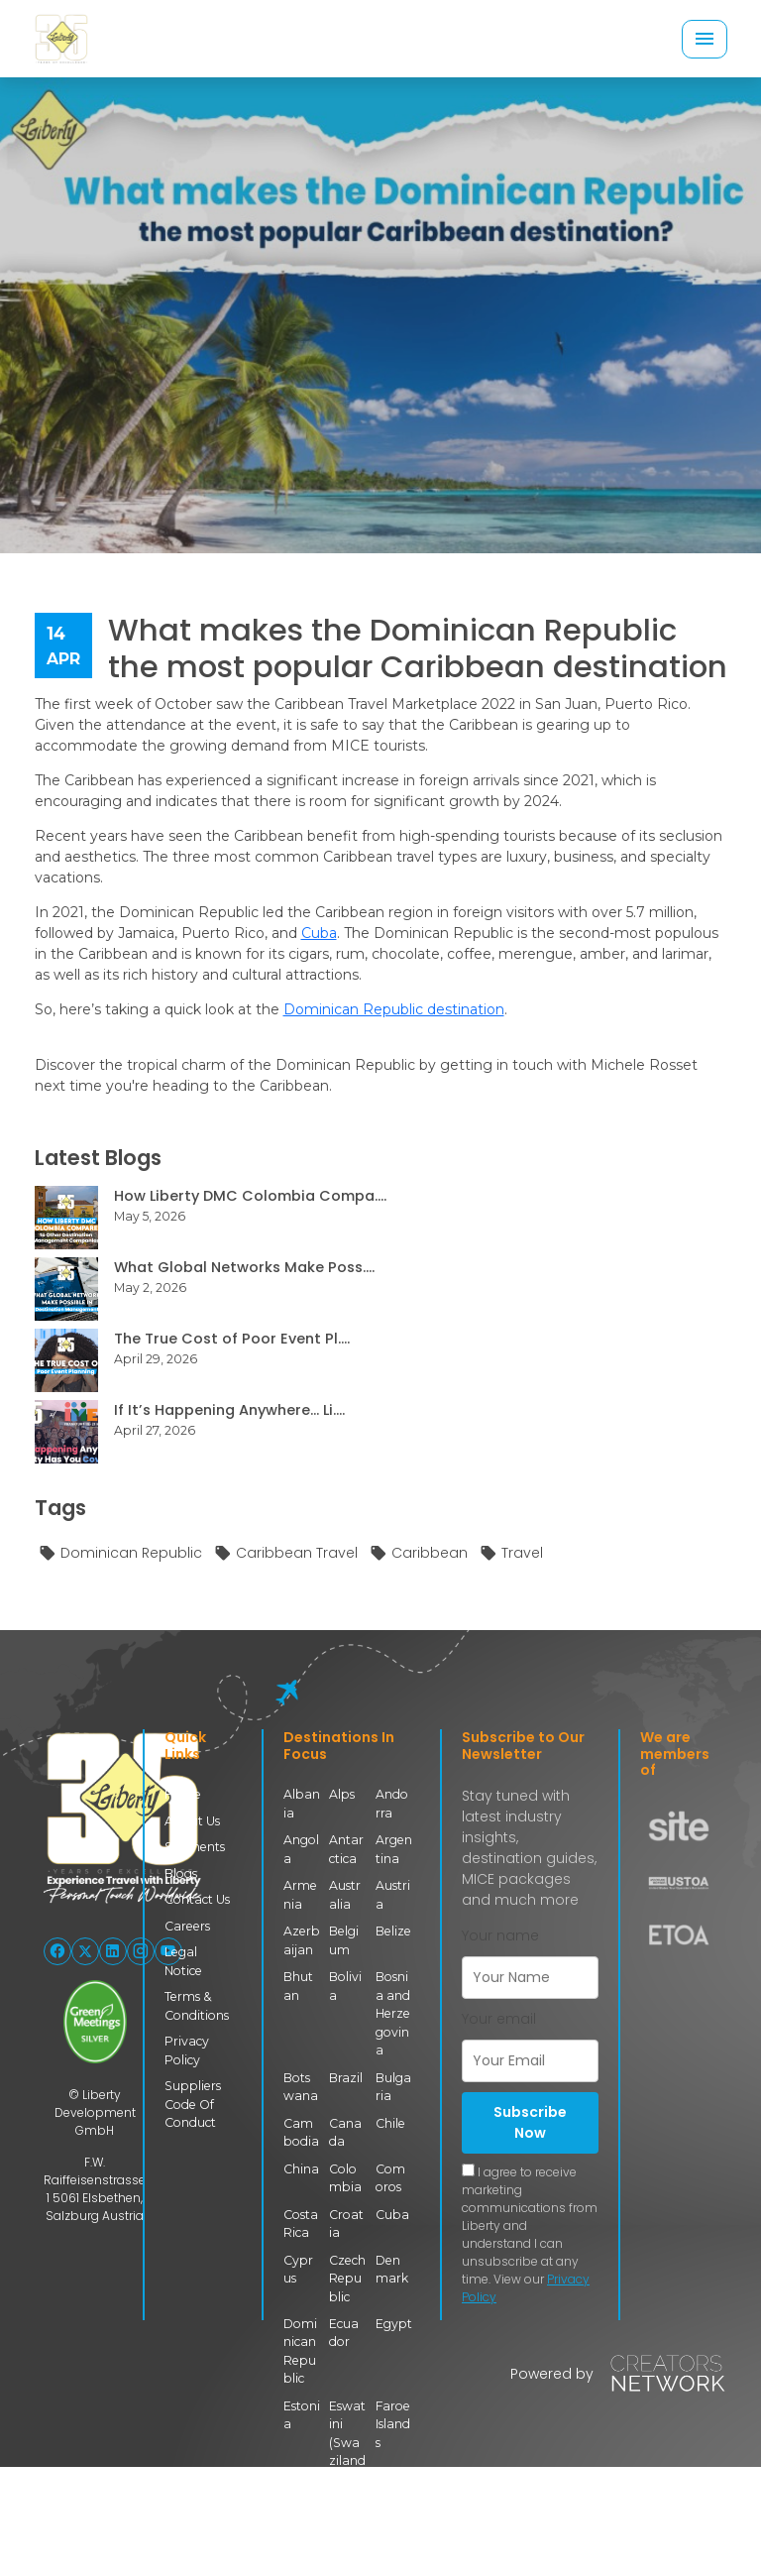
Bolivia (345, 1984)
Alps (342, 1794)
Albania (301, 1803)
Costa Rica (300, 2221)
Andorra (394, 1803)
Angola (301, 1848)
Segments (194, 1846)
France (346, 2512)
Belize (393, 1931)
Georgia (390, 2512)
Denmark (392, 2266)
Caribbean (419, 1554)
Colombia (345, 2176)
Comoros (390, 2176)
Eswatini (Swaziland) (347, 2440)
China (301, 2167)
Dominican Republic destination (393, 1009)
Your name (500, 1935)
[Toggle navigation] (704, 39)
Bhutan (298, 1984)
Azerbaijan (301, 1940)
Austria (393, 1894)
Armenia (300, 1894)
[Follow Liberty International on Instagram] (141, 1951)
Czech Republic (347, 2275)
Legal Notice (183, 1960)
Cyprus (298, 2266)
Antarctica (346, 1848)
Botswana (300, 2084)
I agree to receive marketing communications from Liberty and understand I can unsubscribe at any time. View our (530, 2234)
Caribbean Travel (286, 1554)
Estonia (301, 2412)
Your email (499, 2019)
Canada (345, 2130)
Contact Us (197, 1899)
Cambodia (300, 2130)
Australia (345, 1894)
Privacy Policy (186, 2049)
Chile (390, 2121)
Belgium (344, 1940)
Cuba (319, 933)
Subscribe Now (530, 2122)
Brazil (346, 2075)
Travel (511, 1554)
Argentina (394, 1848)
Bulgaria (393, 2084)
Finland (301, 2512)
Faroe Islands (393, 2421)
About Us (192, 1821)
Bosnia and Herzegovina (393, 2012)
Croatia (346, 2221)
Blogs (180, 1873)
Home (182, 1794)
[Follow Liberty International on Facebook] (57, 1951)
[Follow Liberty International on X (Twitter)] (85, 1951)
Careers (187, 1925)
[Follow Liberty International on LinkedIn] (113, 1951)
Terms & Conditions (196, 2004)
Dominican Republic (120, 1554)
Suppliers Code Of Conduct (192, 2103)
